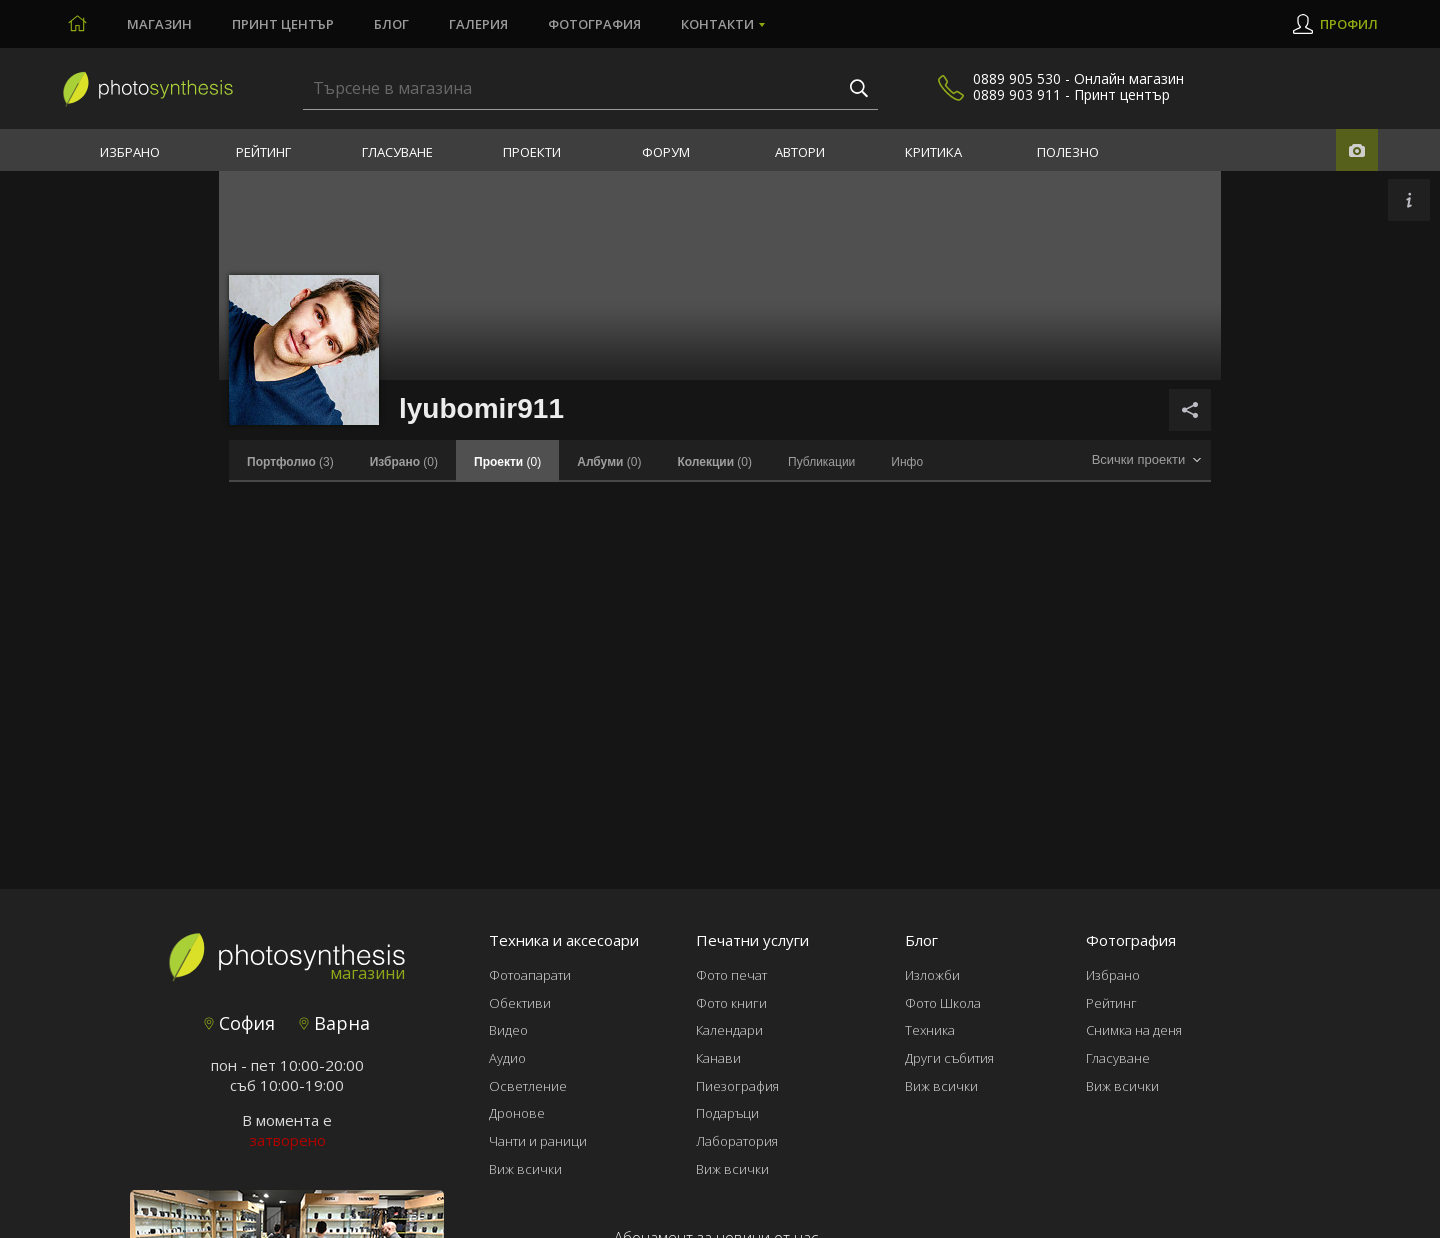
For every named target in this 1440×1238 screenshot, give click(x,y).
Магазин (159, 24)
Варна (334, 1023)
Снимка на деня (1134, 1030)
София (239, 1023)
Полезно (1068, 152)
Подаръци (727, 1113)
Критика (933, 152)
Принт (283, 24)
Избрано (130, 152)
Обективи (520, 1003)
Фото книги (731, 1003)
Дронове (517, 1113)
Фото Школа (943, 1003)
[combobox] (1146, 460)
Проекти (532, 152)
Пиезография (737, 1086)
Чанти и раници (538, 1141)
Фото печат (731, 975)
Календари (729, 1030)
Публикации (821, 462)
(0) (404, 462)
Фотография (594, 24)
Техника (930, 1030)
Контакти (717, 24)
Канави (718, 1058)
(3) (290, 462)
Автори (800, 152)
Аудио (507, 1058)
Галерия (478, 24)
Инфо (907, 462)
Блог (391, 24)
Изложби (932, 975)
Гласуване (397, 152)
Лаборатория (737, 1141)
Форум (666, 152)
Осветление (528, 1086)
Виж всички (525, 1169)
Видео (508, 1030)
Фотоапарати (530, 975)
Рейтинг (263, 152)
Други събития (949, 1058)
